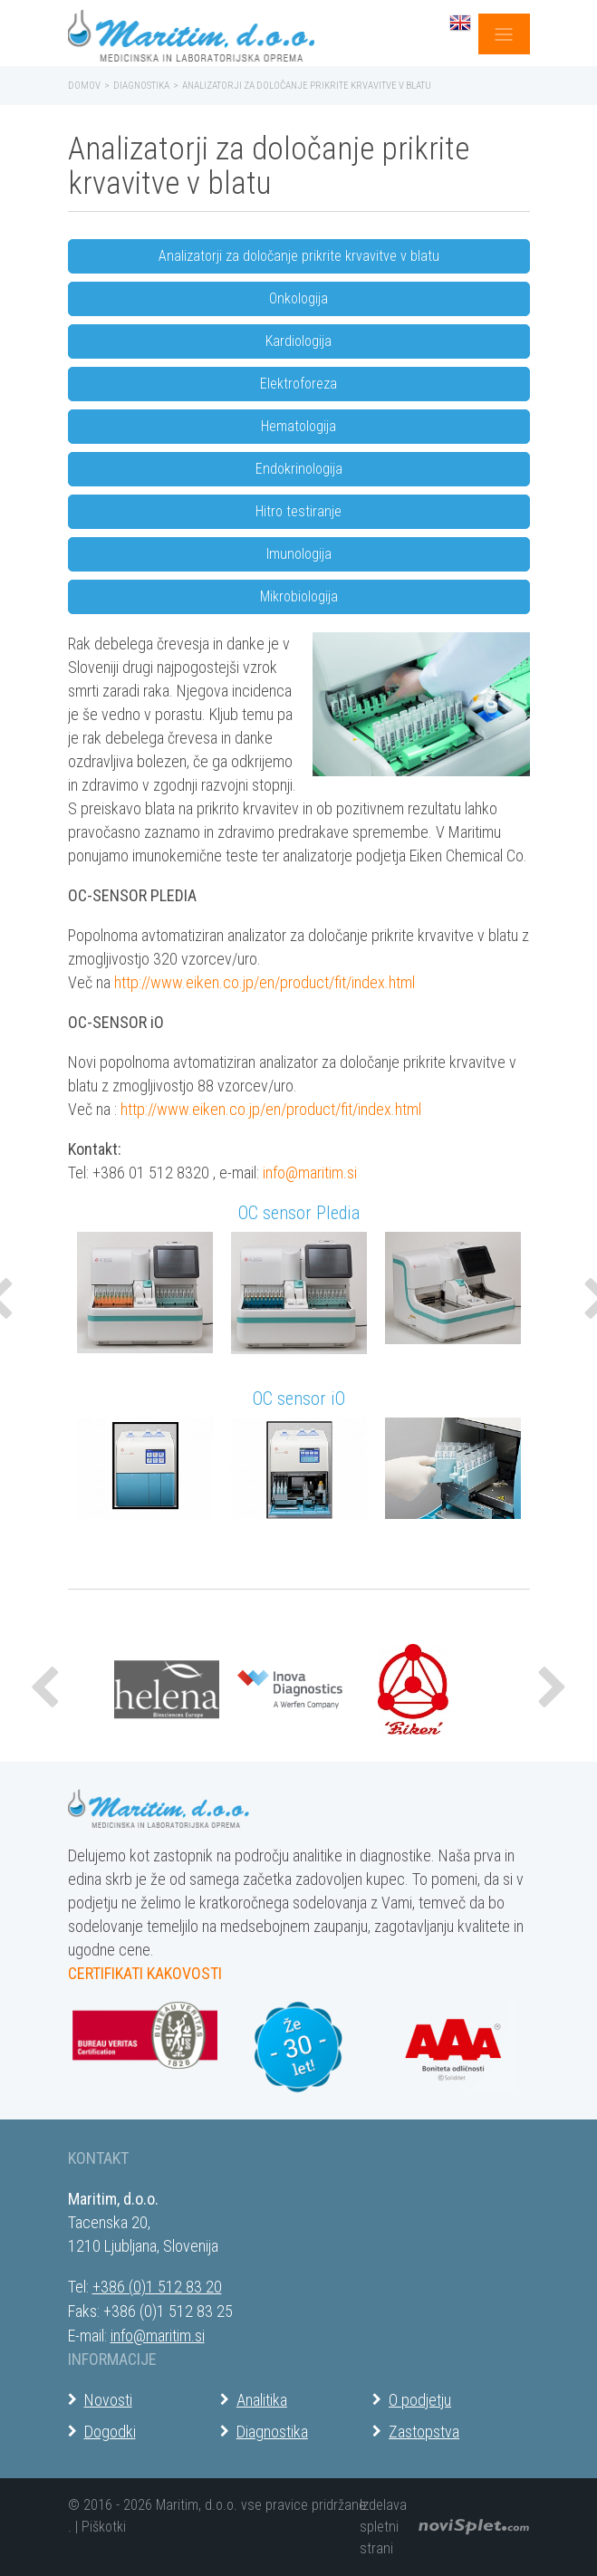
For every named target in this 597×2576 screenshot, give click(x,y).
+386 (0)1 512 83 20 (157, 2286)
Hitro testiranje (298, 511)
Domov (84, 85)
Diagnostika (141, 85)
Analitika (261, 2399)
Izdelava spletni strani (383, 2526)
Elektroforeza (298, 383)
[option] (145, 1301)
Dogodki (110, 2431)
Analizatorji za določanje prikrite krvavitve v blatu (299, 255)
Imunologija (299, 553)
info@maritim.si (310, 1172)
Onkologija (298, 298)
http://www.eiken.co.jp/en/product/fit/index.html (264, 982)
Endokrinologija (298, 468)
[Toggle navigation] (503, 34)
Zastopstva (424, 2431)
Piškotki (104, 2526)
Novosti (108, 2399)
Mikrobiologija (299, 596)
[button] (46, 1689)
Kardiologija (298, 341)
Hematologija (298, 426)
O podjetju (420, 2399)
